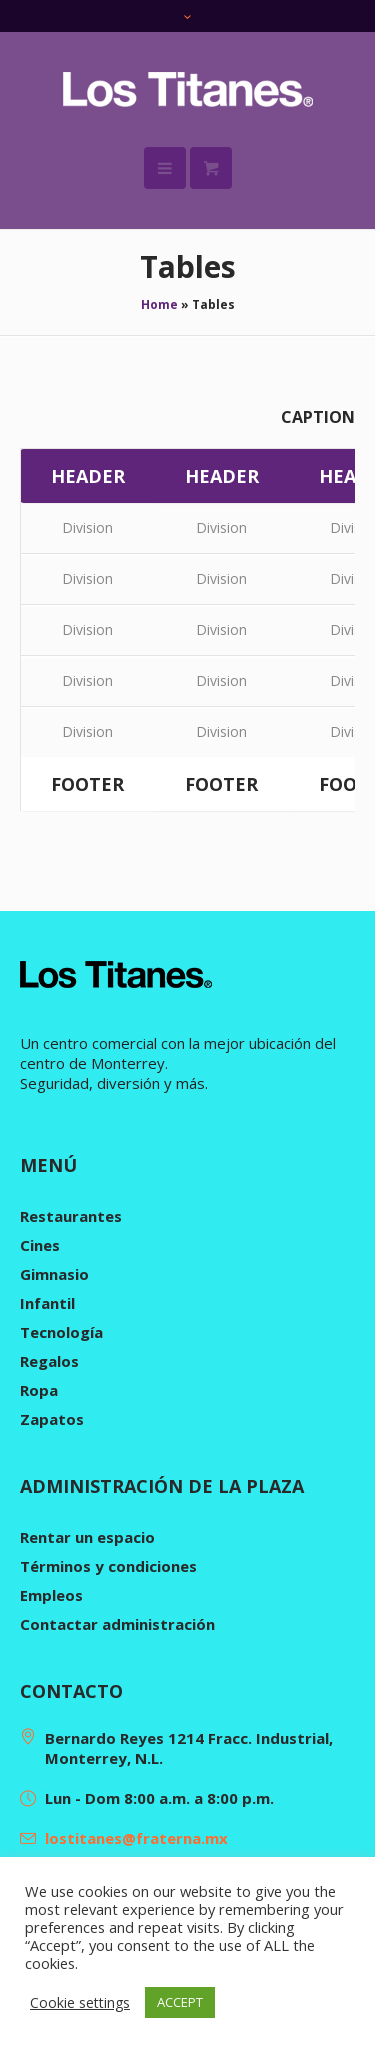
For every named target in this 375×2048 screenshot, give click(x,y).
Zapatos (52, 1419)
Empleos (51, 1595)
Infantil (47, 1303)
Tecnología (61, 1332)
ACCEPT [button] (180, 2002)
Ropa (39, 1390)
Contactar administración (117, 1624)
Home (159, 304)
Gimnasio (54, 1274)
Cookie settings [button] (80, 2002)
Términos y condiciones (108, 1566)
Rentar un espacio (87, 1537)
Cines (40, 1245)
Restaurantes (71, 1216)
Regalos (49, 1361)
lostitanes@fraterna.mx (136, 1838)
